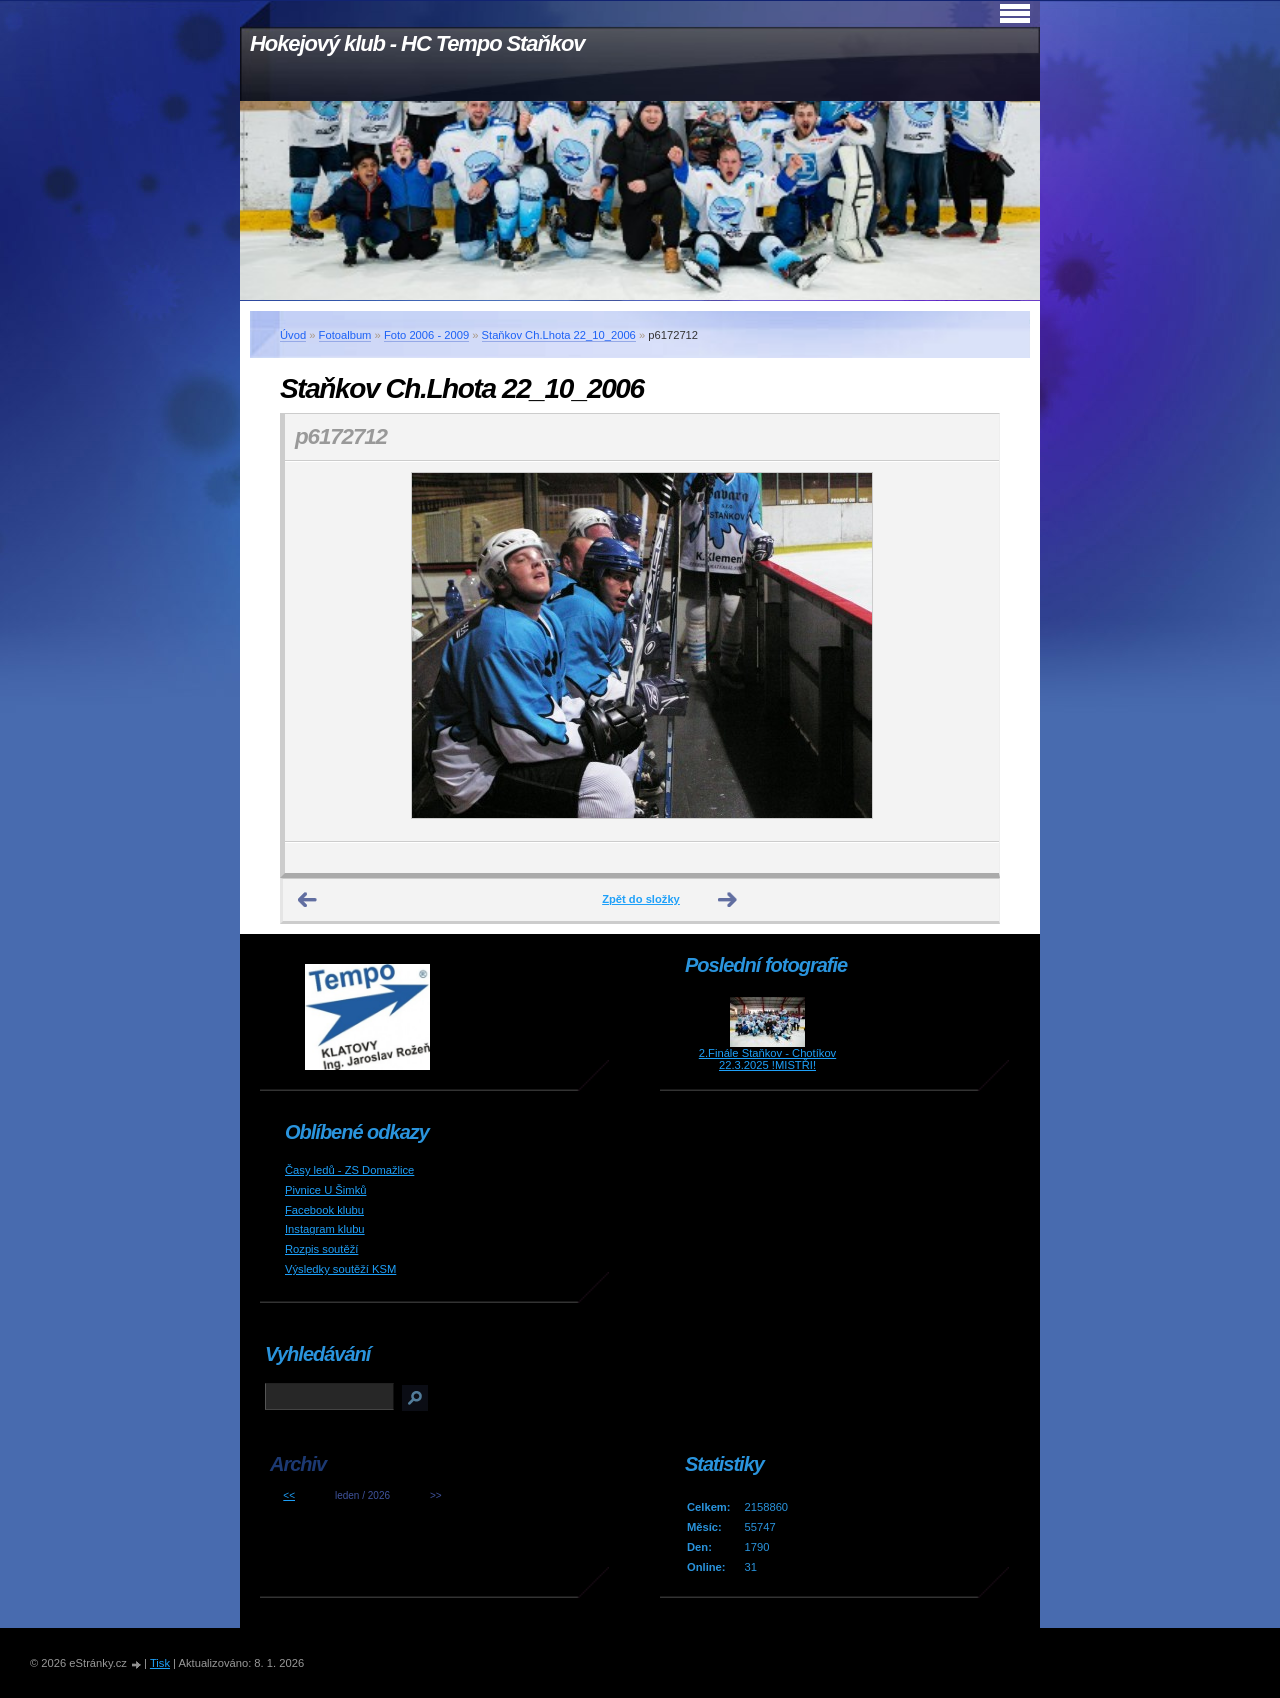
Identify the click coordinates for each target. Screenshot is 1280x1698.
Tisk (160, 1663)
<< (289, 1495)
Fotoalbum (345, 335)
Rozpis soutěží (321, 1249)
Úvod (293, 335)
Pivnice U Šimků (325, 1190)
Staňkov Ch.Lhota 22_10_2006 (559, 335)
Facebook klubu (324, 1210)
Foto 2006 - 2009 (426, 335)
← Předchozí (308, 900)
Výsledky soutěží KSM (340, 1269)
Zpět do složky (641, 899)
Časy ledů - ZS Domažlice (349, 1170)
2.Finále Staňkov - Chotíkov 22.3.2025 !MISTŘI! (767, 1059)
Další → (728, 900)
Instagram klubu (325, 1229)
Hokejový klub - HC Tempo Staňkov (417, 43)
